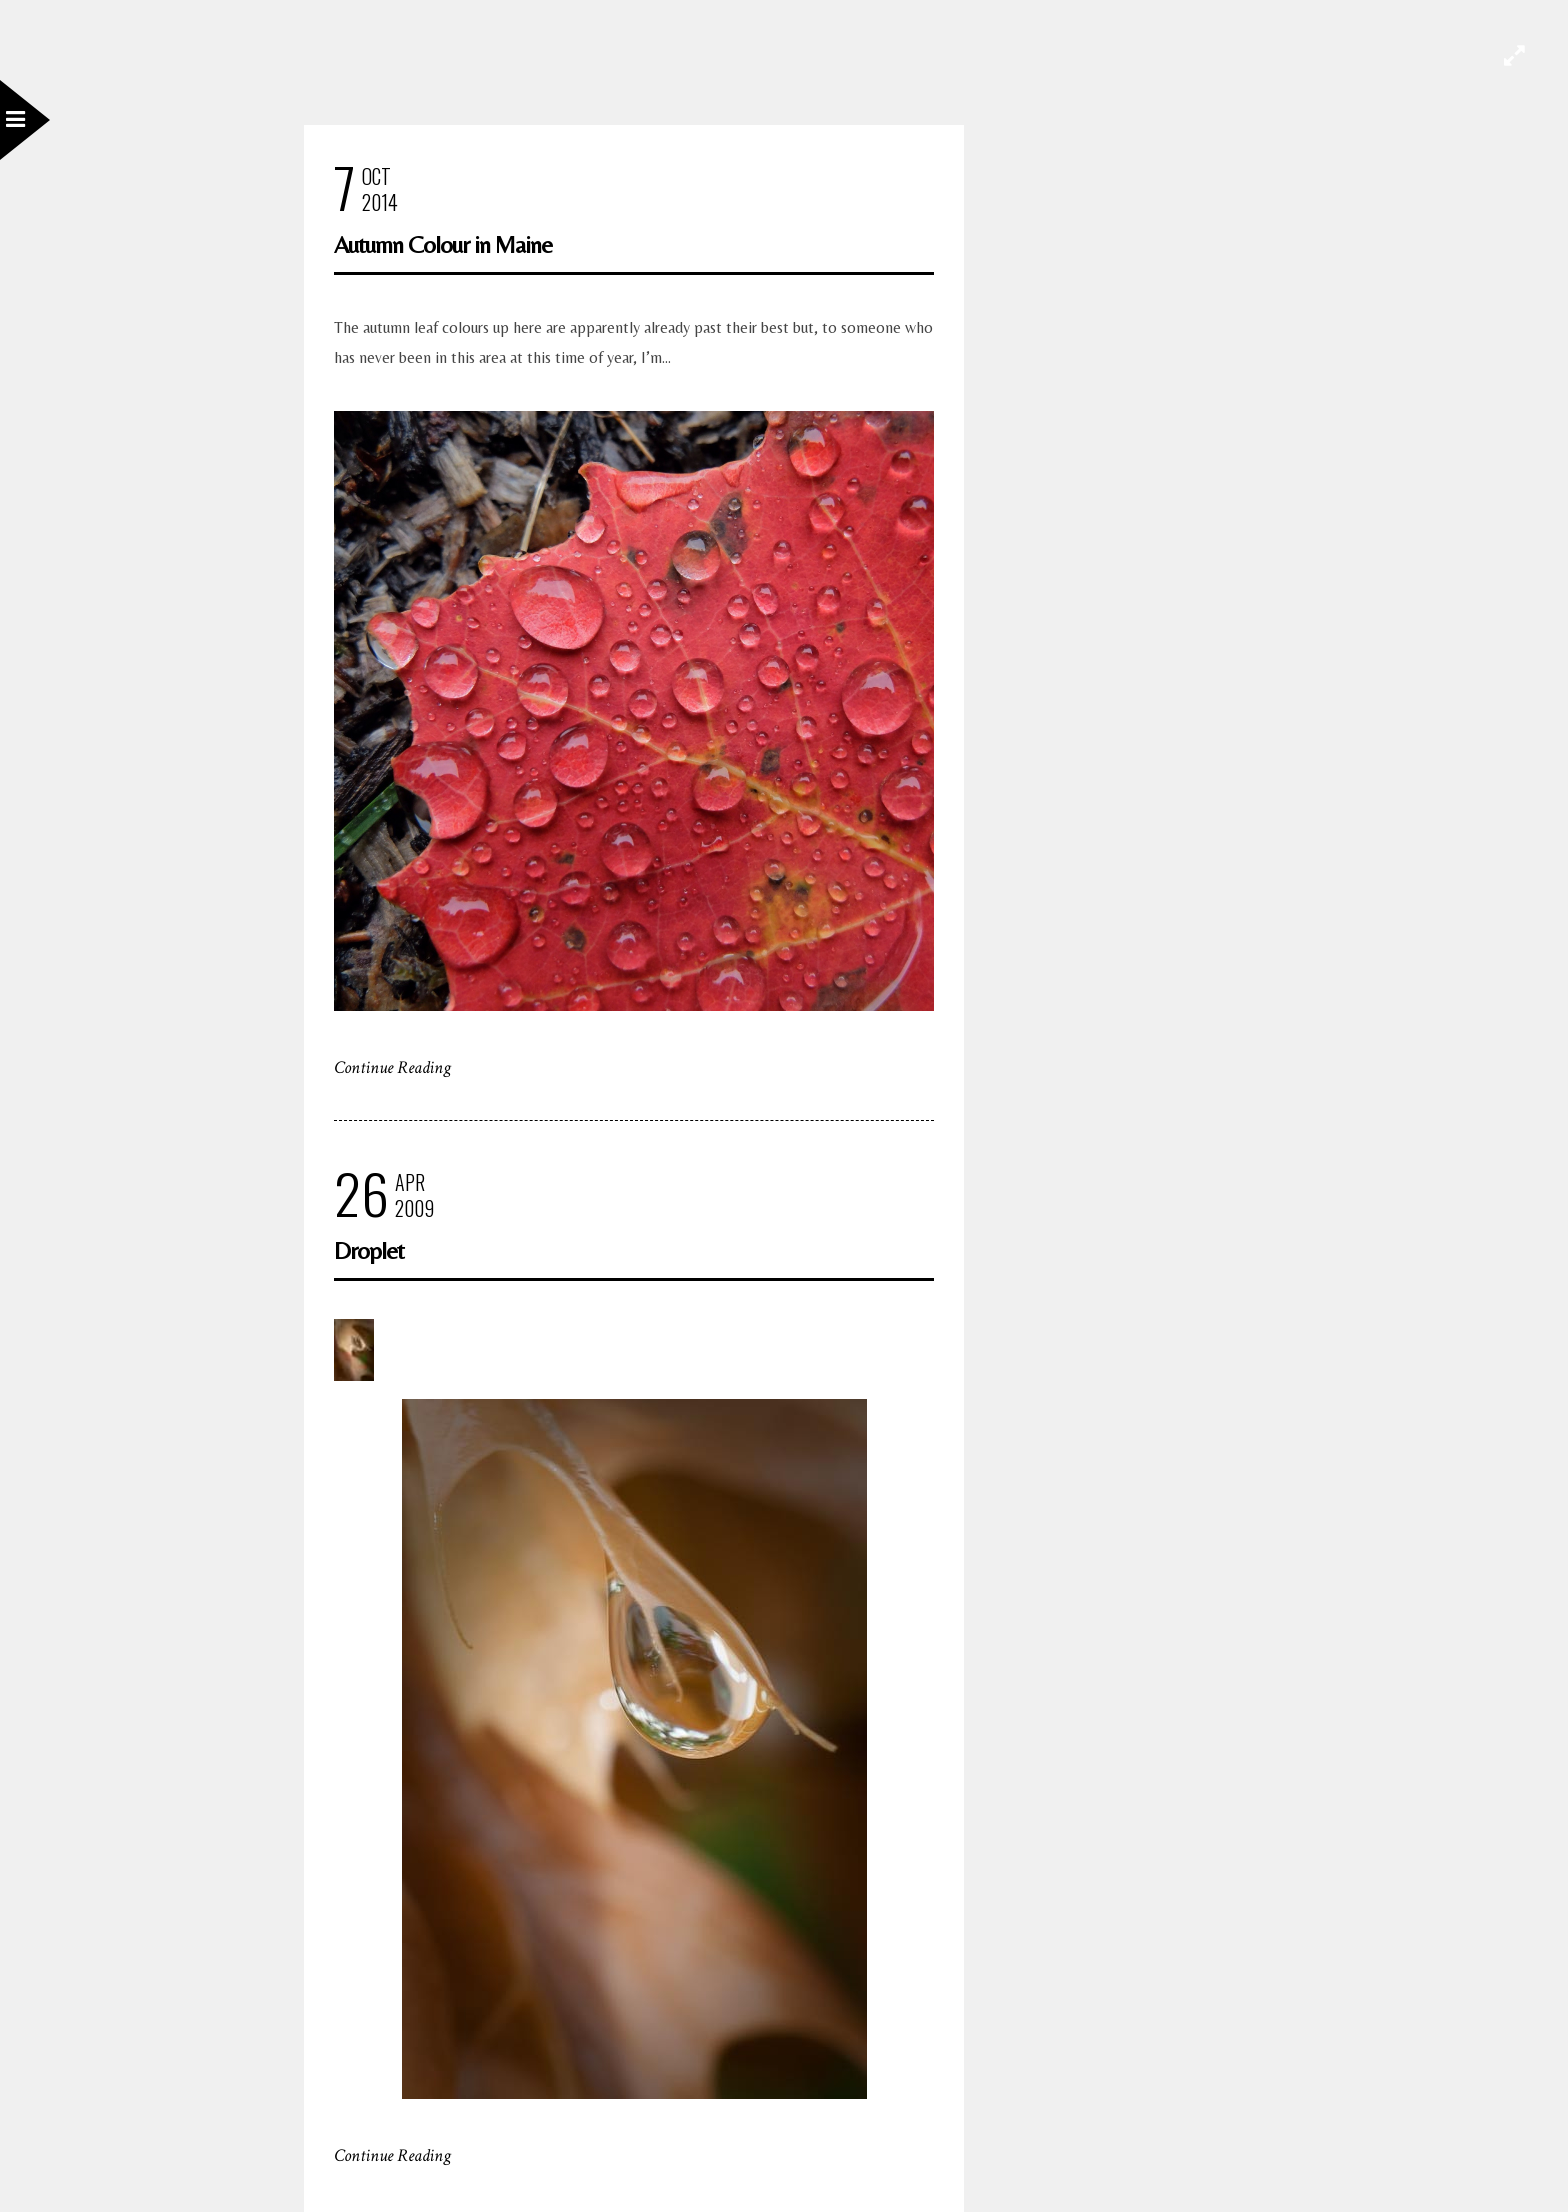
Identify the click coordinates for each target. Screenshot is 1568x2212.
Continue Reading (392, 1067)
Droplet (369, 1250)
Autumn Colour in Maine (443, 244)
